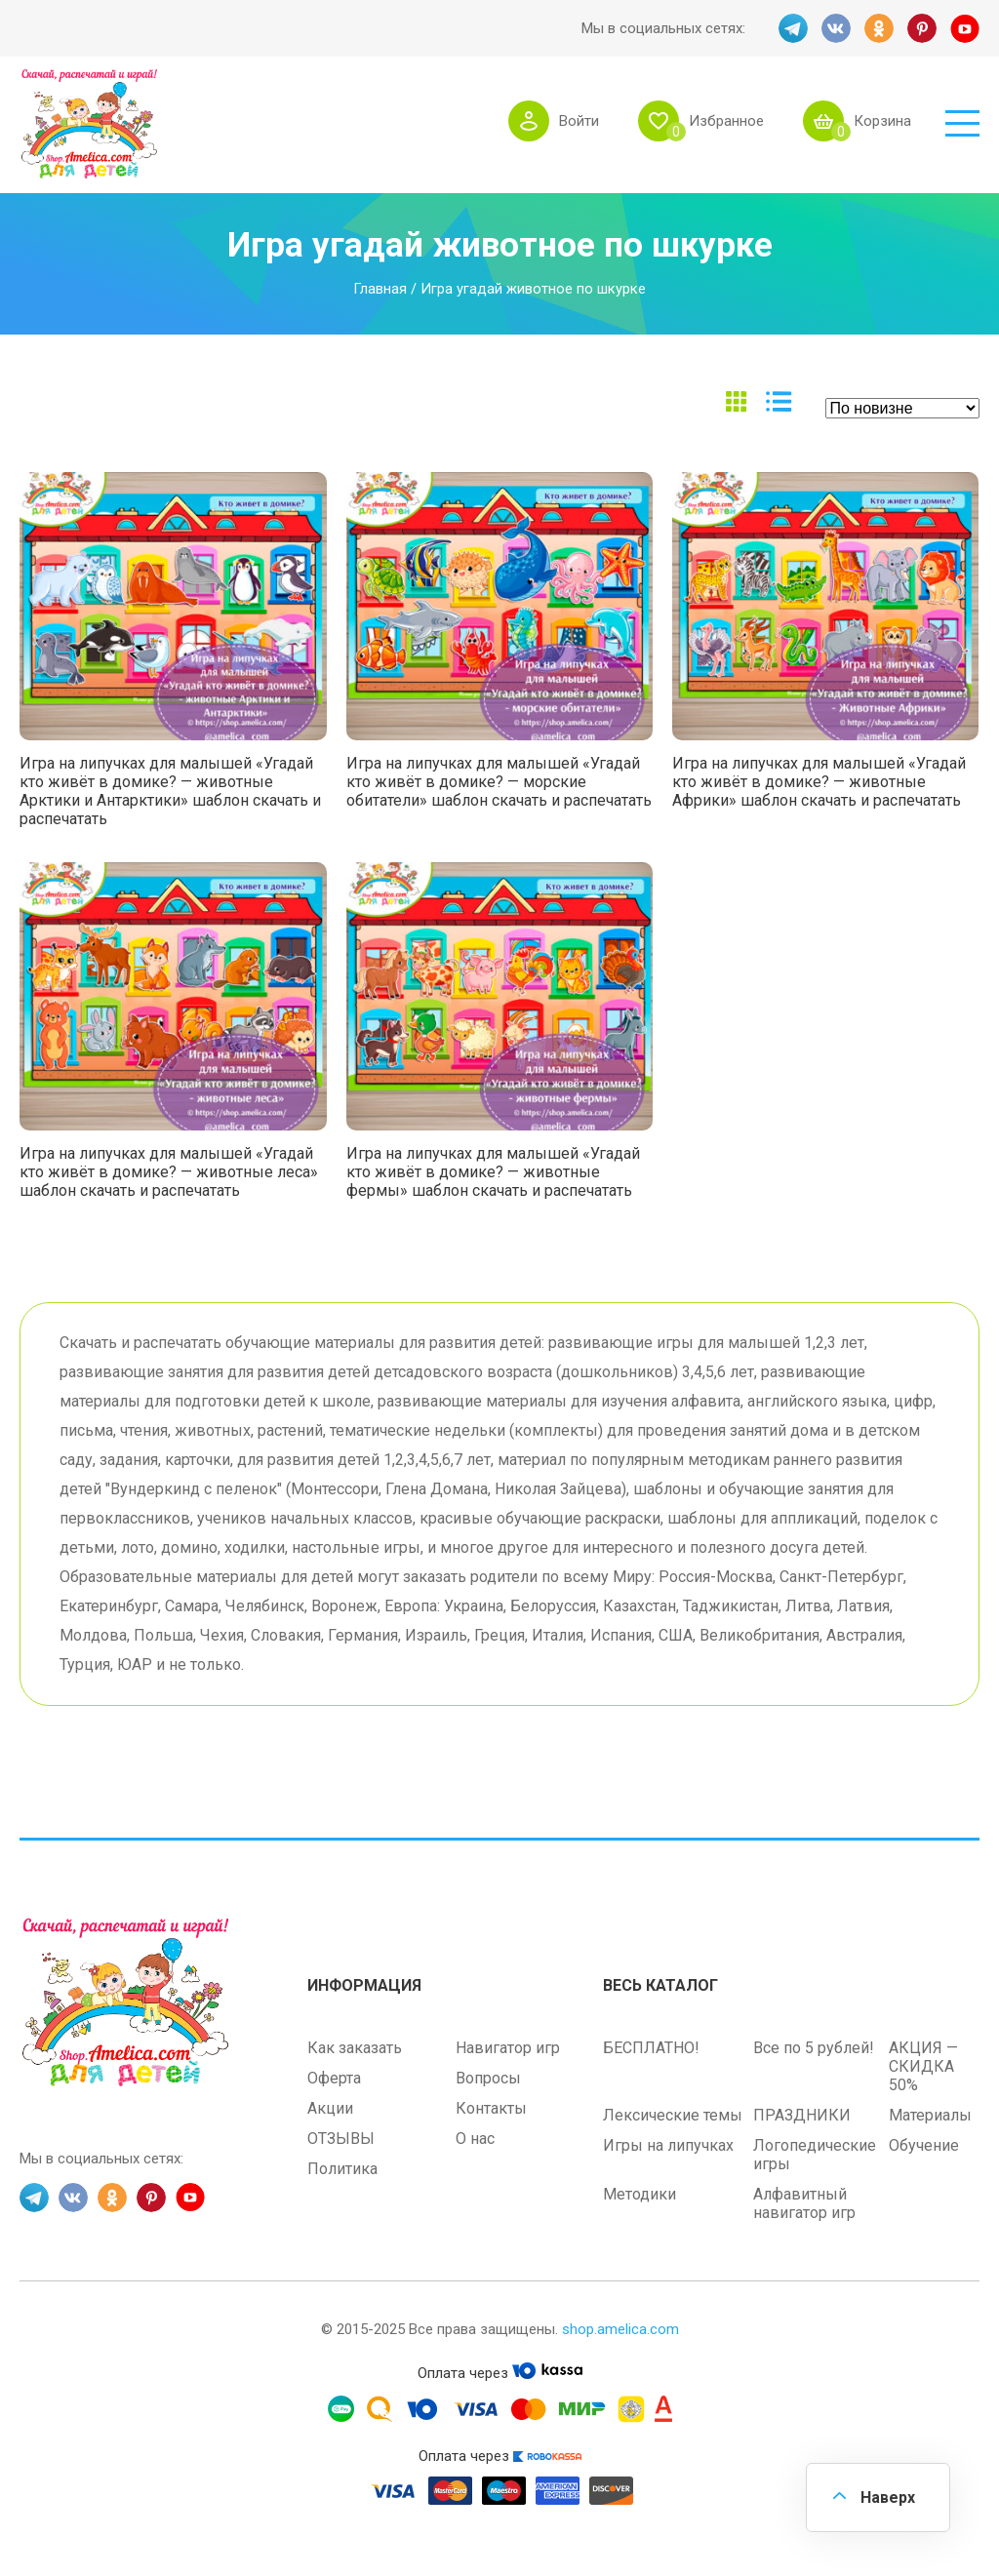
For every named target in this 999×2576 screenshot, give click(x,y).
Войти (579, 121)
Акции (330, 2108)
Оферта (334, 2078)
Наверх (887, 2497)
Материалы (930, 2115)
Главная (380, 288)
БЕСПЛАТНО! (651, 2048)
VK (836, 28)
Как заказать (354, 2048)
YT (964, 28)
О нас (475, 2138)
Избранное (726, 121)
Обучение (924, 2145)
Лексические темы (672, 2115)
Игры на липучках (668, 2145)
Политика (342, 2169)
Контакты (491, 2108)
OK (879, 28)
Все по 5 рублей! (813, 2048)
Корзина (882, 121)
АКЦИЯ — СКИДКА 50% (923, 2066)
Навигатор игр (508, 2048)
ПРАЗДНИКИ (802, 2115)
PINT (922, 28)
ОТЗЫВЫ (341, 2138)
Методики (639, 2194)
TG (793, 28)
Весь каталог (660, 1985)
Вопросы (488, 2078)
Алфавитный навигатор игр (804, 2203)
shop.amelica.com (620, 2329)
